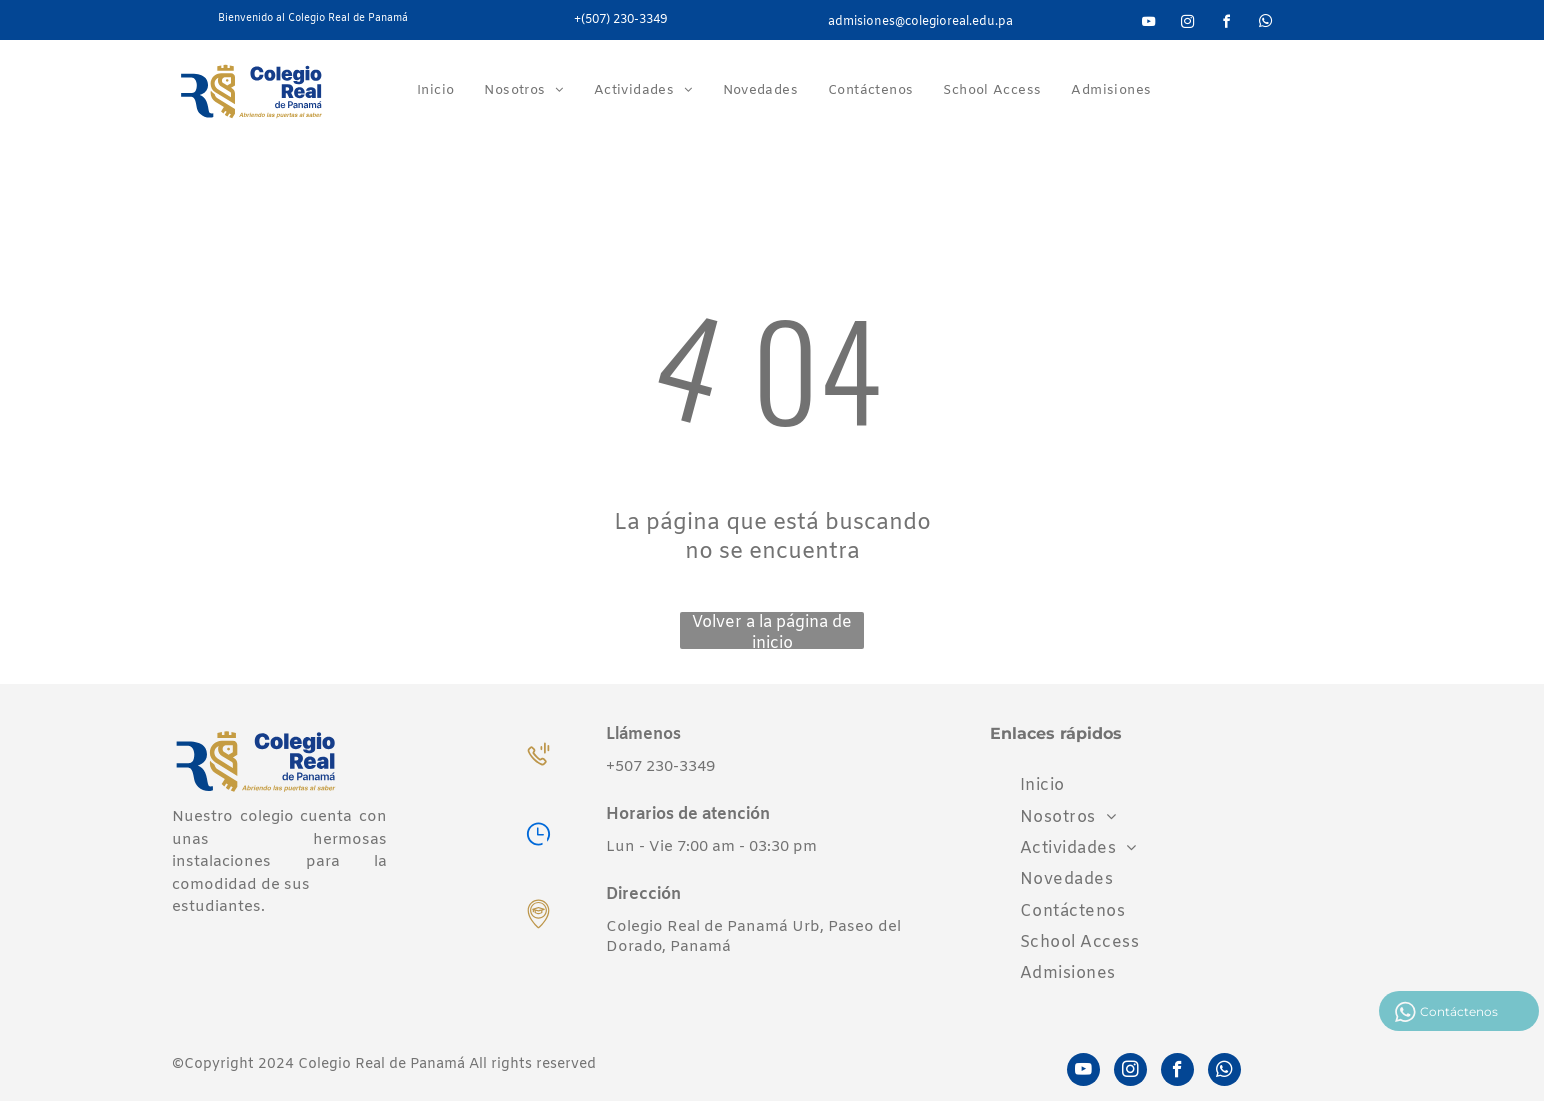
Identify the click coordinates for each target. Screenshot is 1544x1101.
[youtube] (1148, 24)
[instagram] (1187, 24)
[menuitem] (435, 90)
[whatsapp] (1265, 24)
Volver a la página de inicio (772, 630)
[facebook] (1226, 24)
